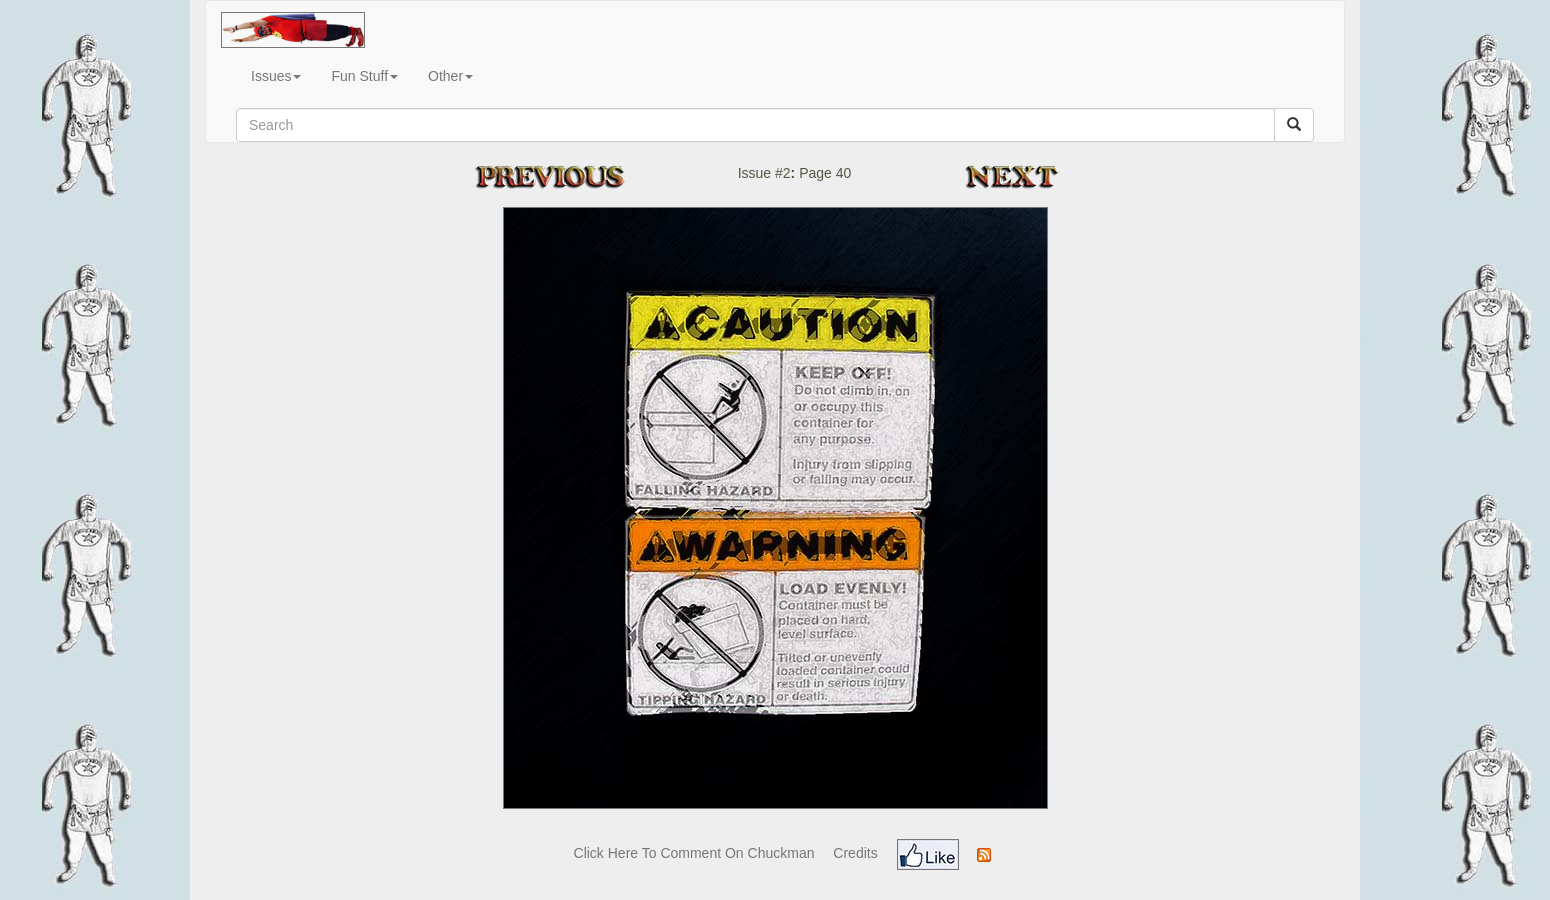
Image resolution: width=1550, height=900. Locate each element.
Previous (570, 176)
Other (450, 76)
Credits (855, 853)
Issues (276, 76)
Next (1018, 176)
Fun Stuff (364, 76)
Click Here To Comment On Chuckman (694, 853)
